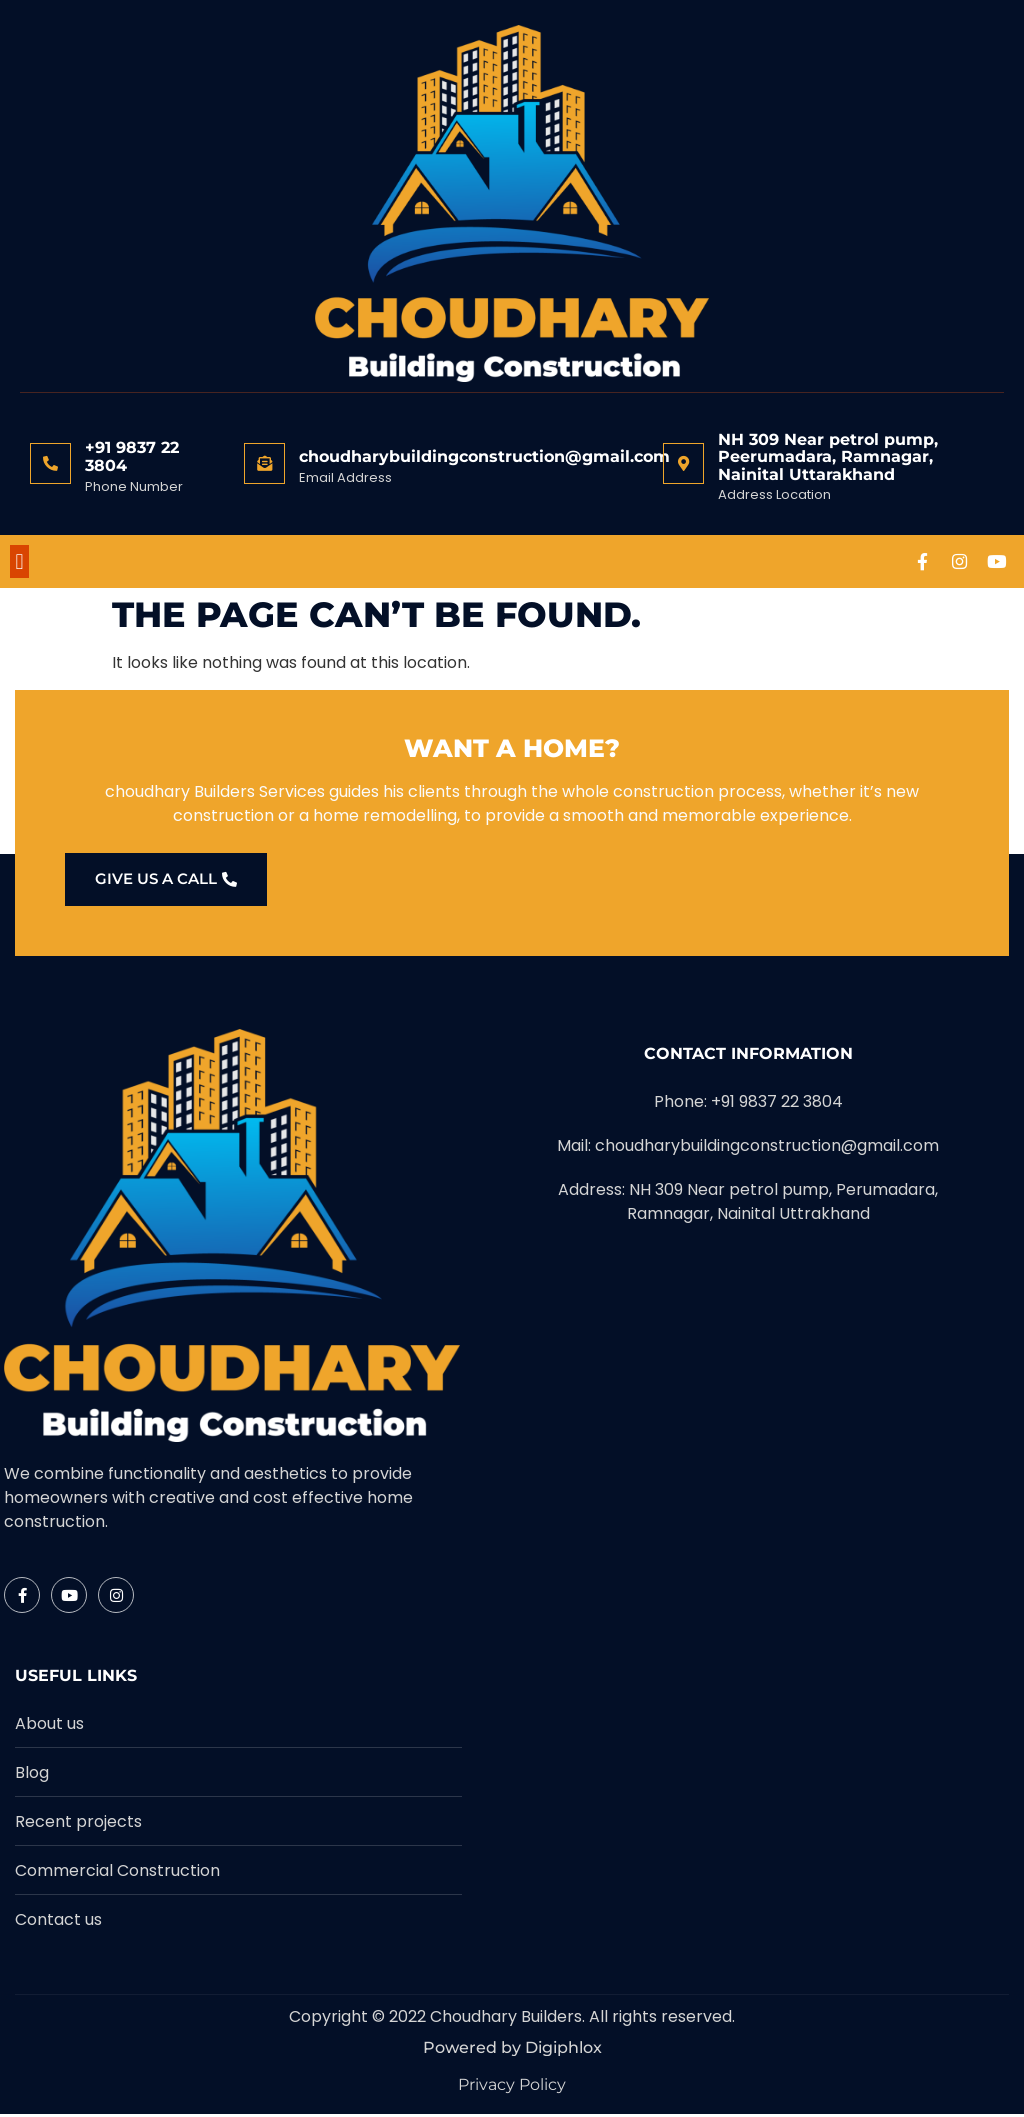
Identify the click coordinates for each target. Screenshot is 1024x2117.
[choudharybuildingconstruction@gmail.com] (264, 463)
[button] (19, 562)
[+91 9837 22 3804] (50, 463)
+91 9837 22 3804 (132, 456)
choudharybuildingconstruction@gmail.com (484, 456)
